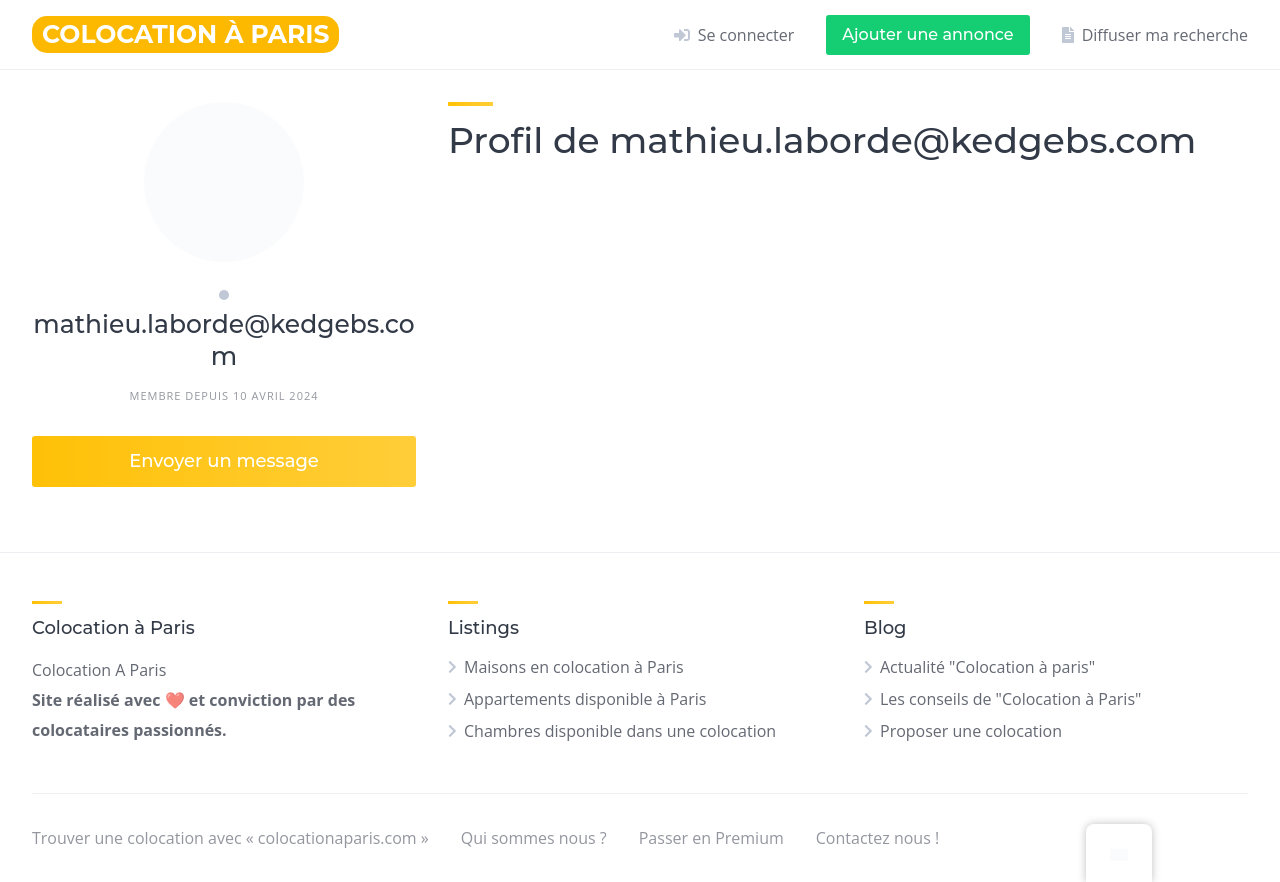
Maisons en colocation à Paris (574, 667)
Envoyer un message (224, 461)
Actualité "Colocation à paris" (987, 667)
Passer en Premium (711, 838)
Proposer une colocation (971, 731)
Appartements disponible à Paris (585, 699)
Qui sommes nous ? (534, 838)
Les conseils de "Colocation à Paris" (1010, 699)
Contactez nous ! (877, 838)
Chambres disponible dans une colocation (620, 731)
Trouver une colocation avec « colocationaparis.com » (230, 838)
